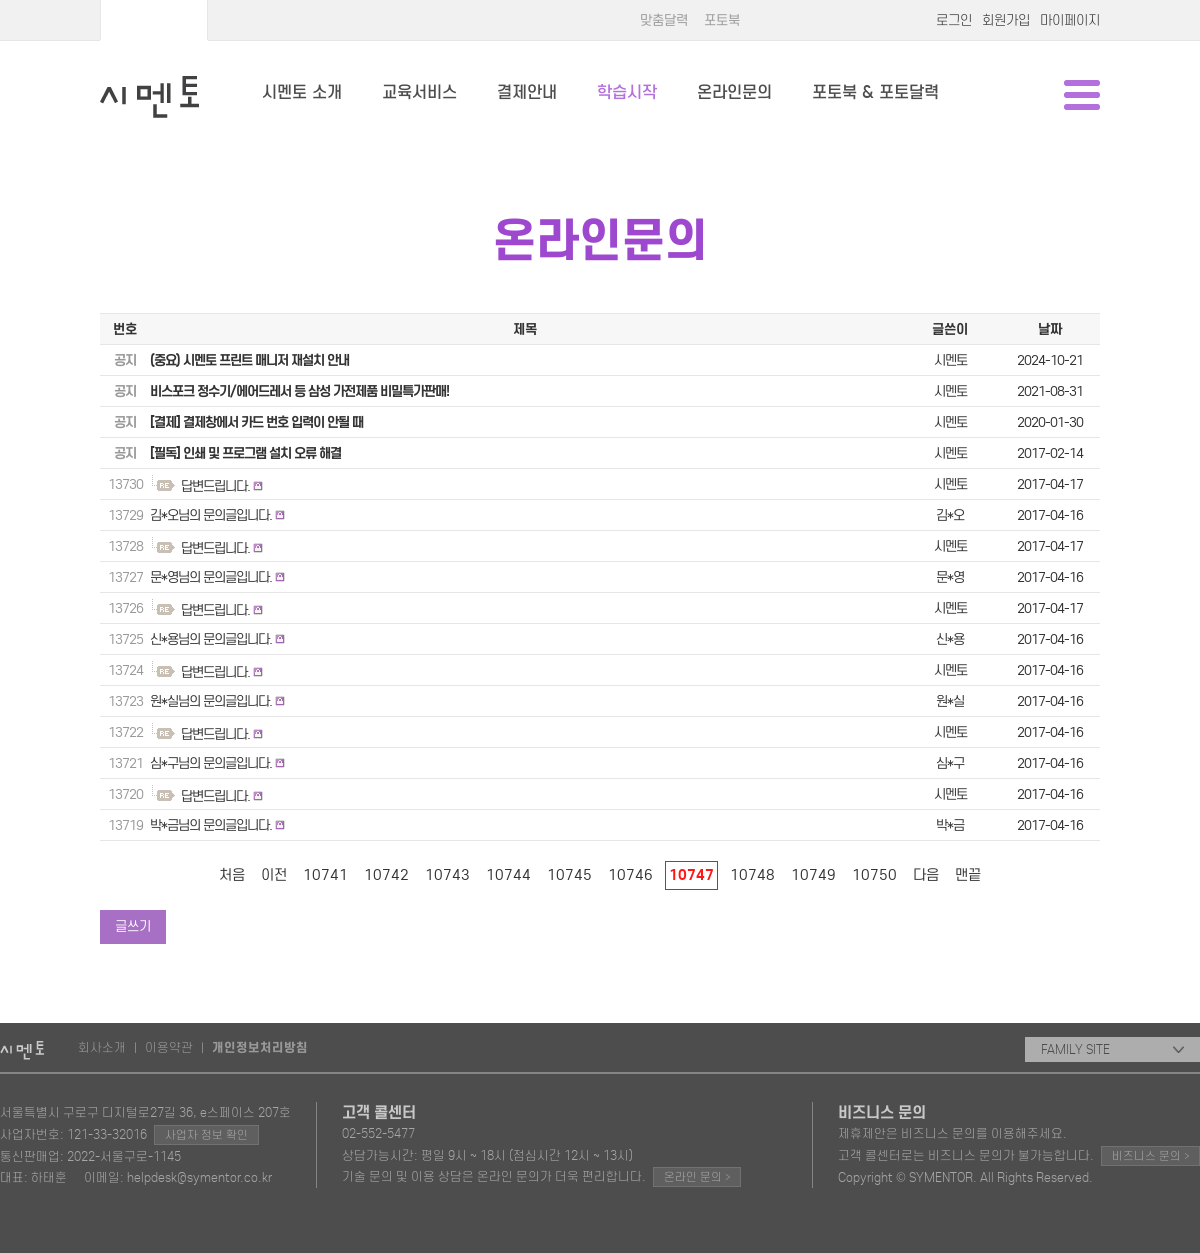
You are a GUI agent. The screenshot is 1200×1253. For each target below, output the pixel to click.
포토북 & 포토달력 (875, 92)
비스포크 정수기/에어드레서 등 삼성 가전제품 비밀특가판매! (299, 391)
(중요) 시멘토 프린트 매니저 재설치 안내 (249, 360)
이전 (274, 875)
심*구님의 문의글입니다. (211, 763)
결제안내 (527, 92)
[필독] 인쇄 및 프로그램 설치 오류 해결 (245, 453)
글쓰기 (133, 926)
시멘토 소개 (302, 92)
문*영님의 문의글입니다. (211, 577)
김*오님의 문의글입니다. (211, 515)
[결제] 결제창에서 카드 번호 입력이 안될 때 (256, 422)
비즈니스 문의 (1150, 1155)
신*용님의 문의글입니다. (211, 639)
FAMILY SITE (1112, 1049)
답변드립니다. (215, 486)
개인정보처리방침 (260, 1048)
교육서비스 (419, 92)
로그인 (954, 20)
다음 (926, 875)
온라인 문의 (697, 1176)
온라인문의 (734, 92)
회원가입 (1006, 20)
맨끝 (968, 875)
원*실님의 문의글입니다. (211, 701)
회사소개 (102, 1047)
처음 (232, 875)
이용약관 (169, 1047)
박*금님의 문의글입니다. (211, 825)
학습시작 (627, 92)
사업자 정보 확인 (206, 1135)
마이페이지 (1070, 20)
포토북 (722, 20)
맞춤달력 (664, 20)
